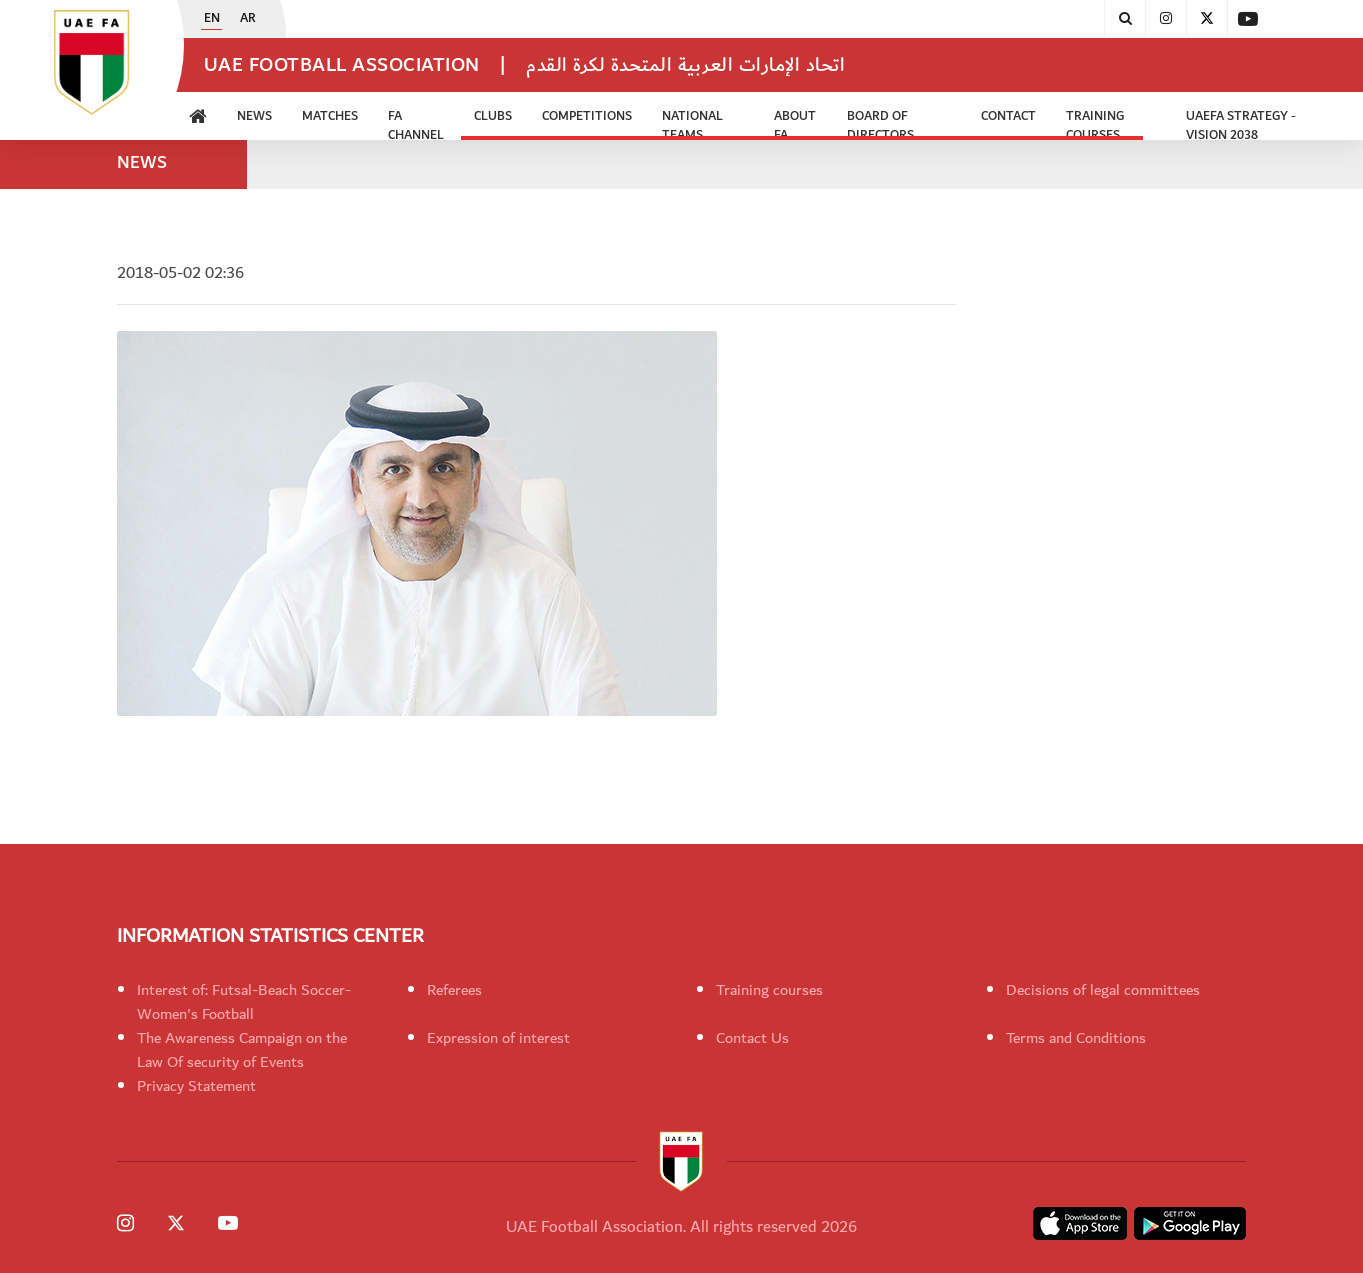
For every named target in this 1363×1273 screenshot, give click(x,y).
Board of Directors (880, 123)
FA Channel (416, 123)
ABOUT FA (795, 123)
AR (248, 19)
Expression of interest (498, 1038)
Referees (454, 990)
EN (212, 19)
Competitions (587, 116)
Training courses (769, 990)
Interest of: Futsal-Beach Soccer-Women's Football (244, 1002)
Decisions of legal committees (1103, 990)
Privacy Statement (196, 1086)
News (254, 116)
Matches (330, 116)
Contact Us (752, 1038)
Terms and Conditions (1076, 1038)
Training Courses (1095, 123)
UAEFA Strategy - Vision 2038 (1241, 123)
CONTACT (1008, 116)
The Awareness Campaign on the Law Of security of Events (242, 1050)
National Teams (692, 123)
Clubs (493, 116)
